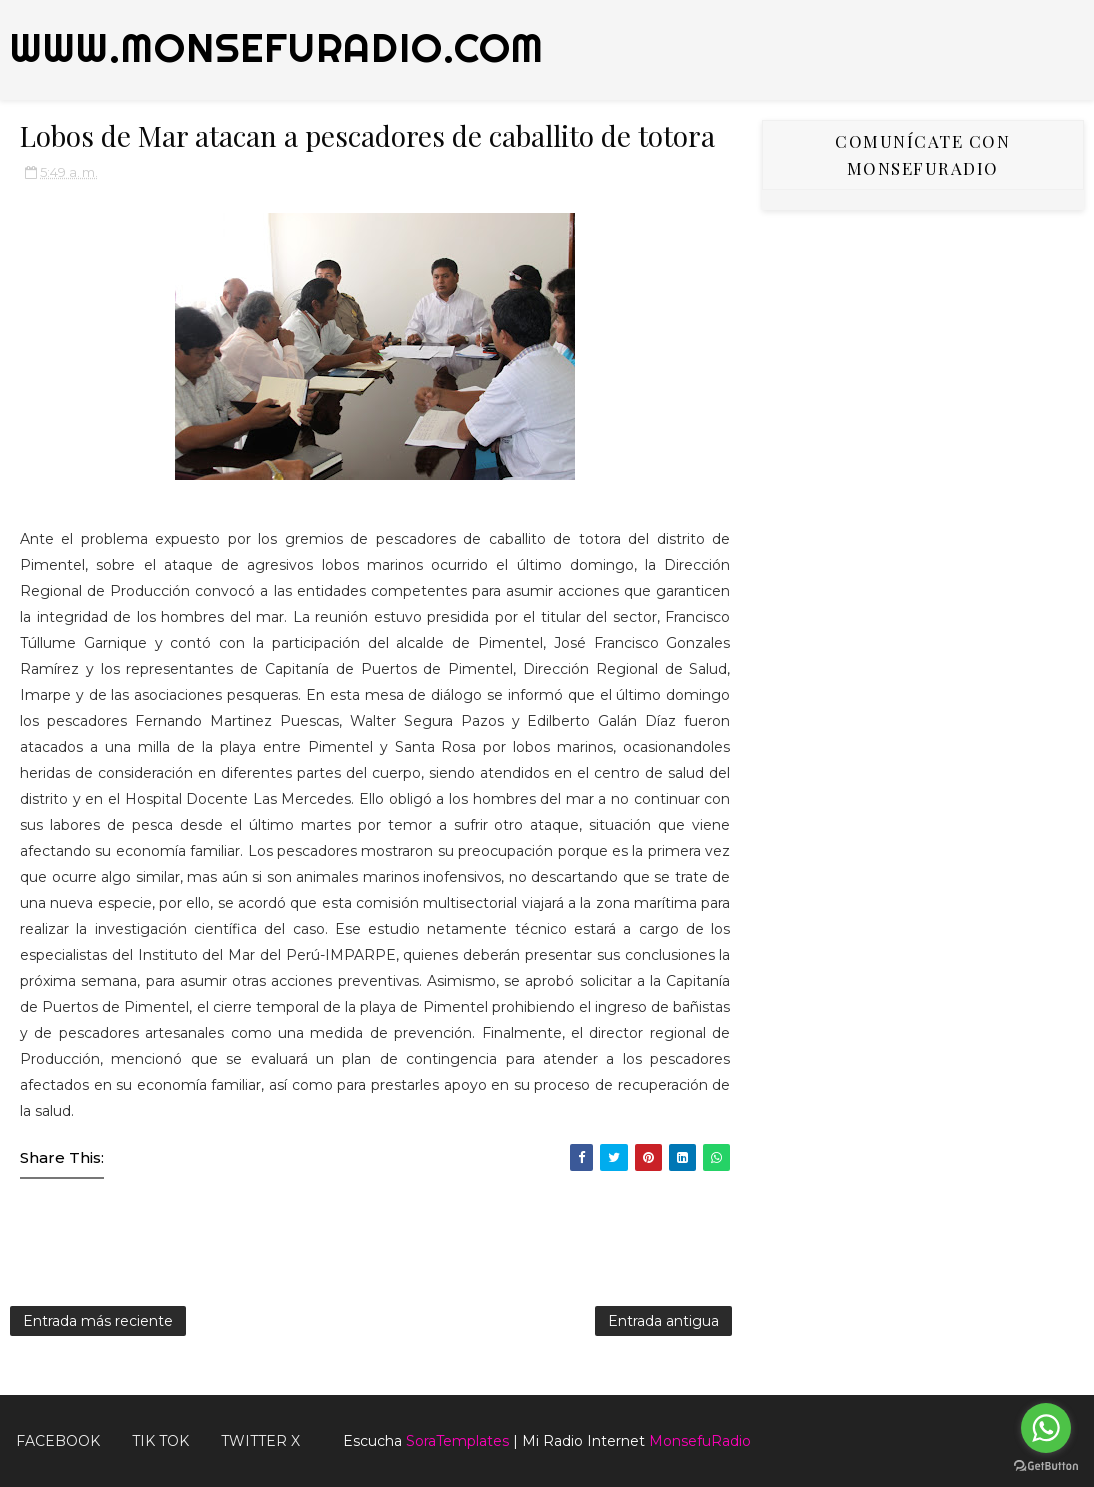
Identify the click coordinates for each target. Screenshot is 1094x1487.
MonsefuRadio (700, 1441)
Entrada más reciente (98, 1321)
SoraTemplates (457, 1441)
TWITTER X (260, 1441)
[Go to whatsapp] (1046, 1428)
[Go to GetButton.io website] (1046, 1466)
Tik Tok (160, 1441)
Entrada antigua (663, 1321)
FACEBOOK (58, 1441)
